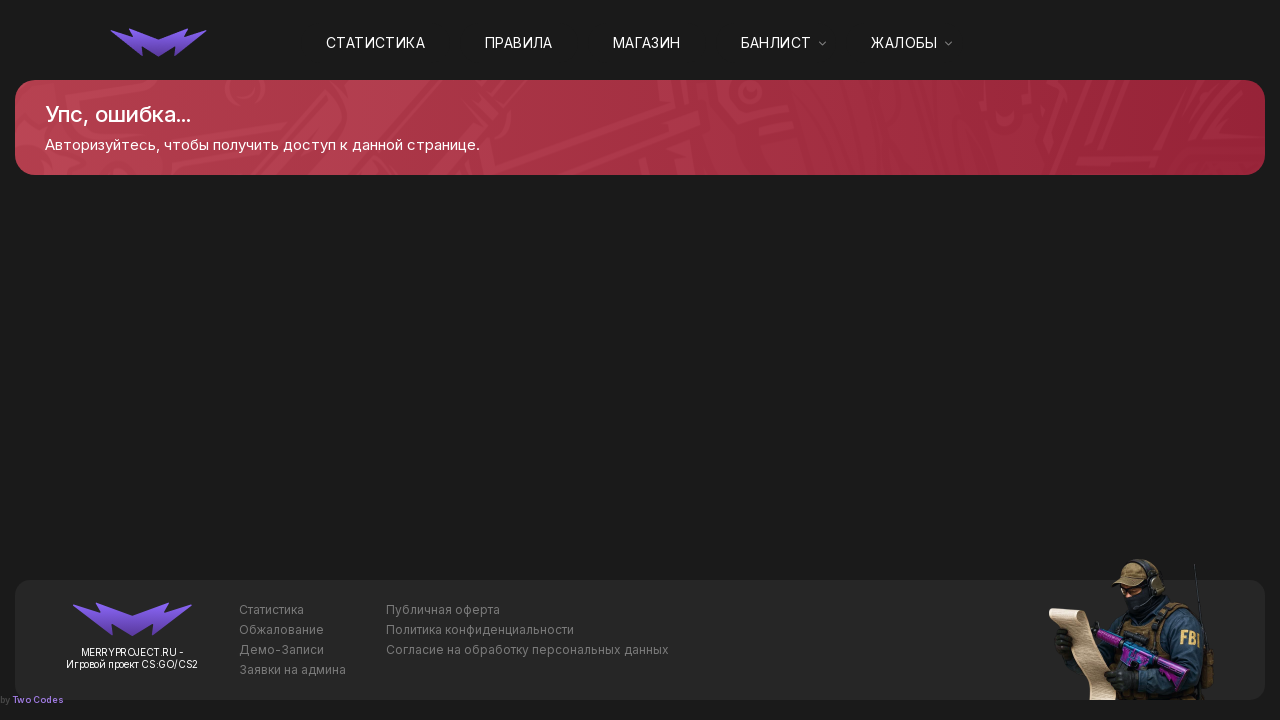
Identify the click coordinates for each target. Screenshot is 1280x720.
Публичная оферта (443, 609)
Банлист (776, 42)
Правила (519, 42)
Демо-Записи (281, 649)
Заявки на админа (292, 669)
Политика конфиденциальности (480, 629)
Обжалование (281, 629)
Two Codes (38, 699)
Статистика (375, 42)
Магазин (647, 42)
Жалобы (904, 42)
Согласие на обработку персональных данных (527, 649)
